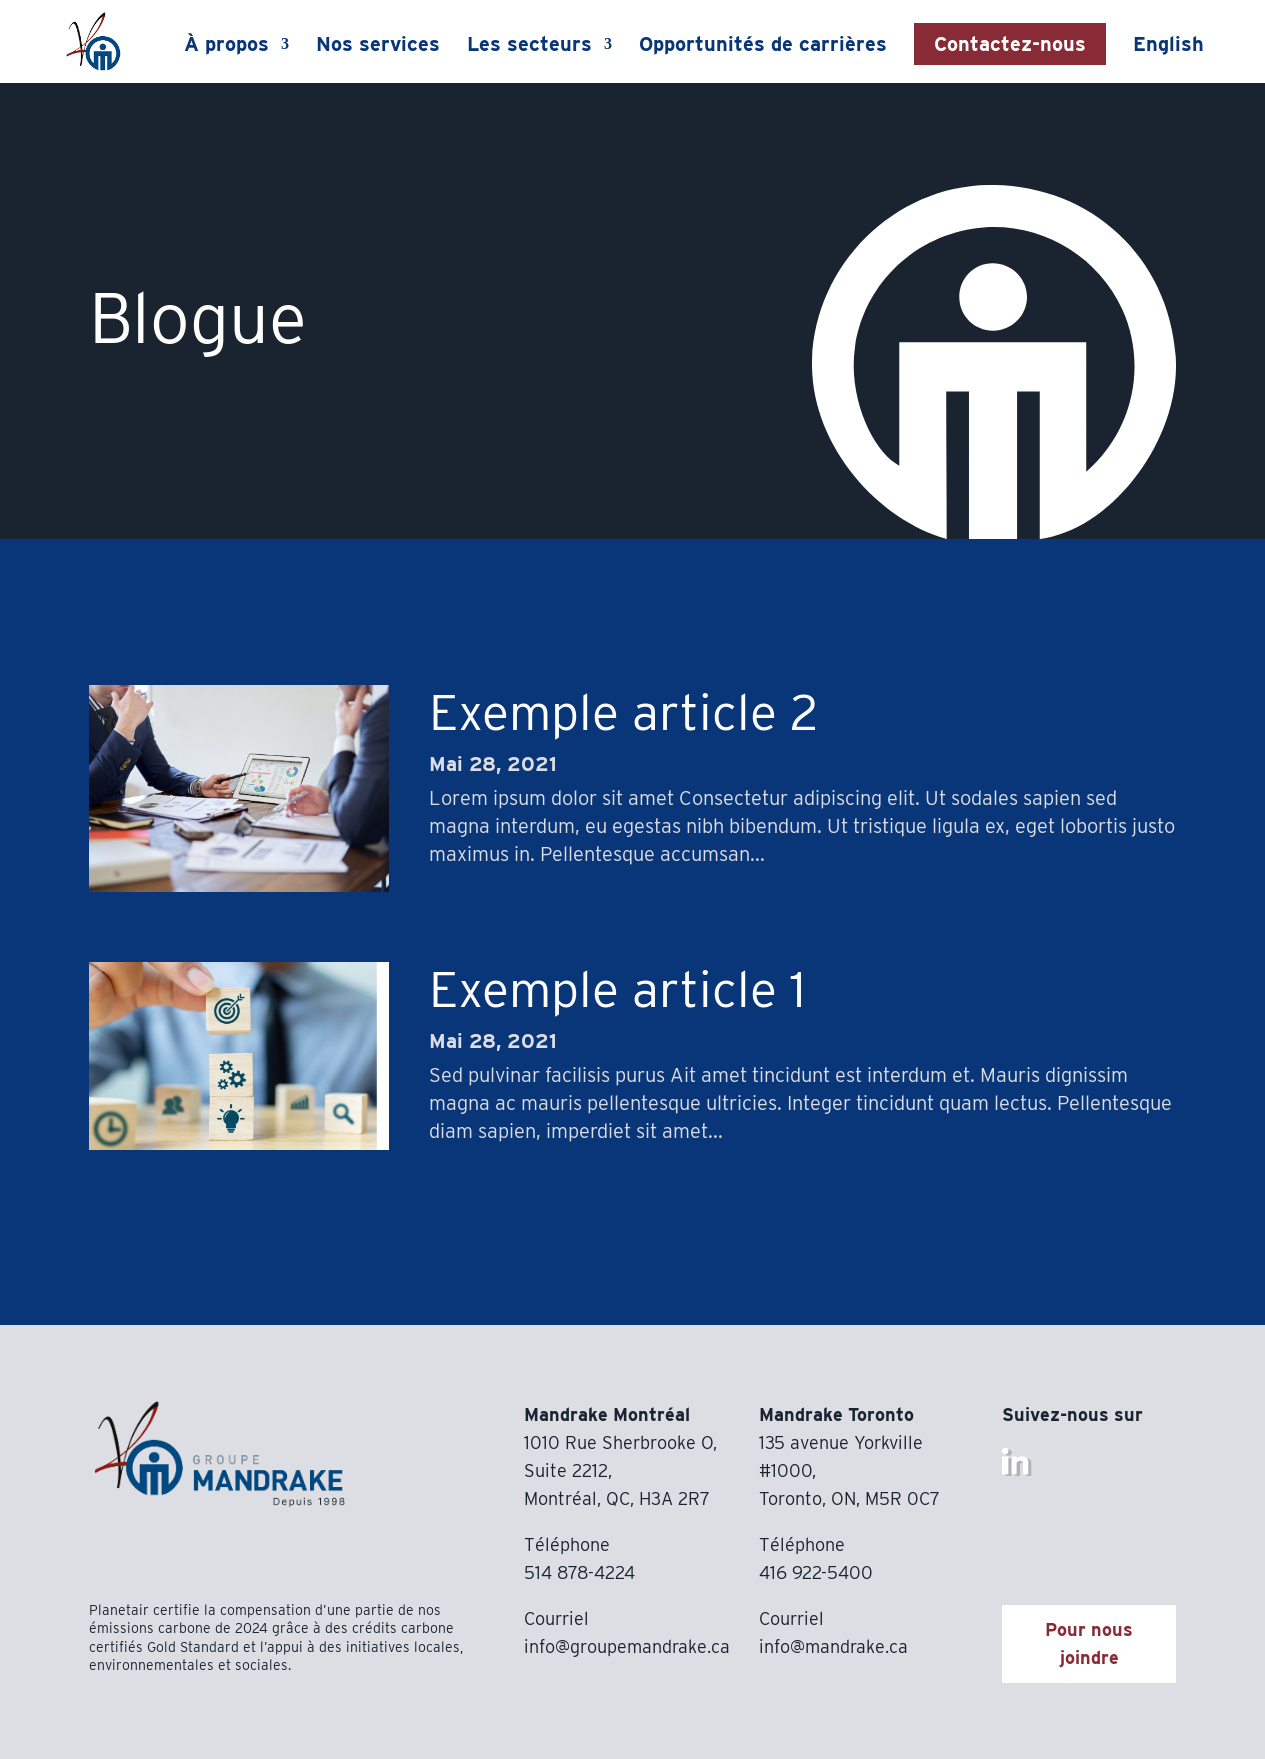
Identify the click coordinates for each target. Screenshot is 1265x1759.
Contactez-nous (1011, 44)
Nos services (379, 46)
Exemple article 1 (617, 989)
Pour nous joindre (1089, 1643)
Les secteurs (530, 46)
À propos (227, 46)
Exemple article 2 (623, 712)
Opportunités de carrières (764, 46)
